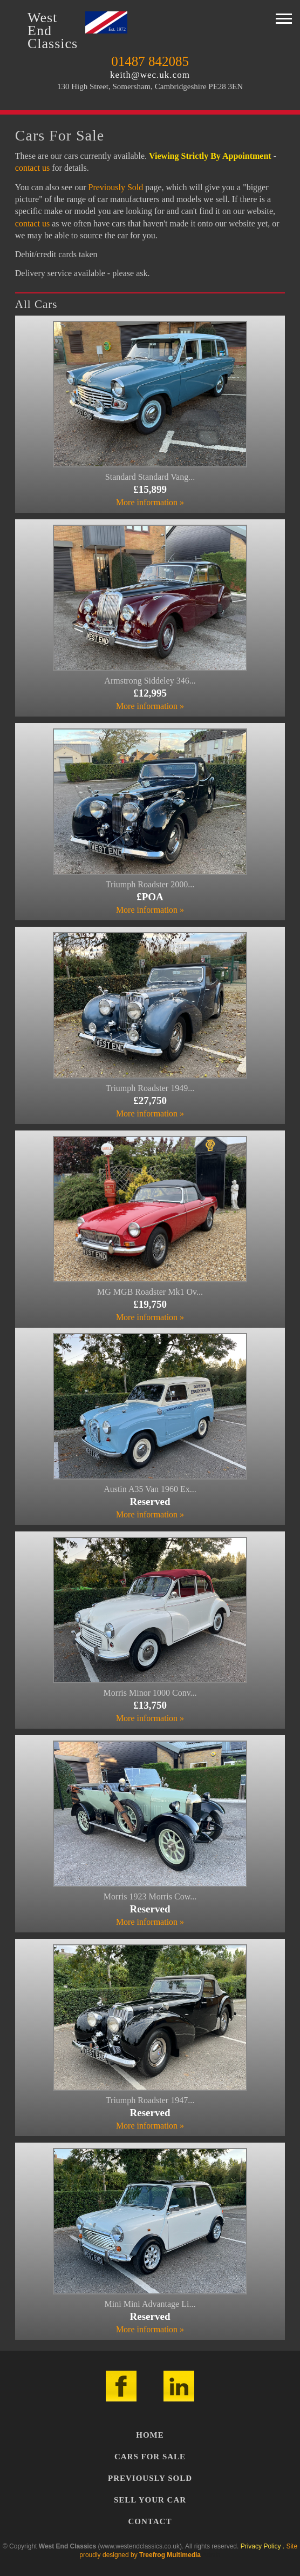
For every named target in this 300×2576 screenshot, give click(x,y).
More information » (150, 502)
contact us (32, 167)
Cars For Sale (150, 2456)
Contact (150, 2521)
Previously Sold (115, 187)
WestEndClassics (53, 30)
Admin (211, 2555)
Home (150, 2435)
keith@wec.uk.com (150, 75)
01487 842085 (150, 61)
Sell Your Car (150, 2499)
